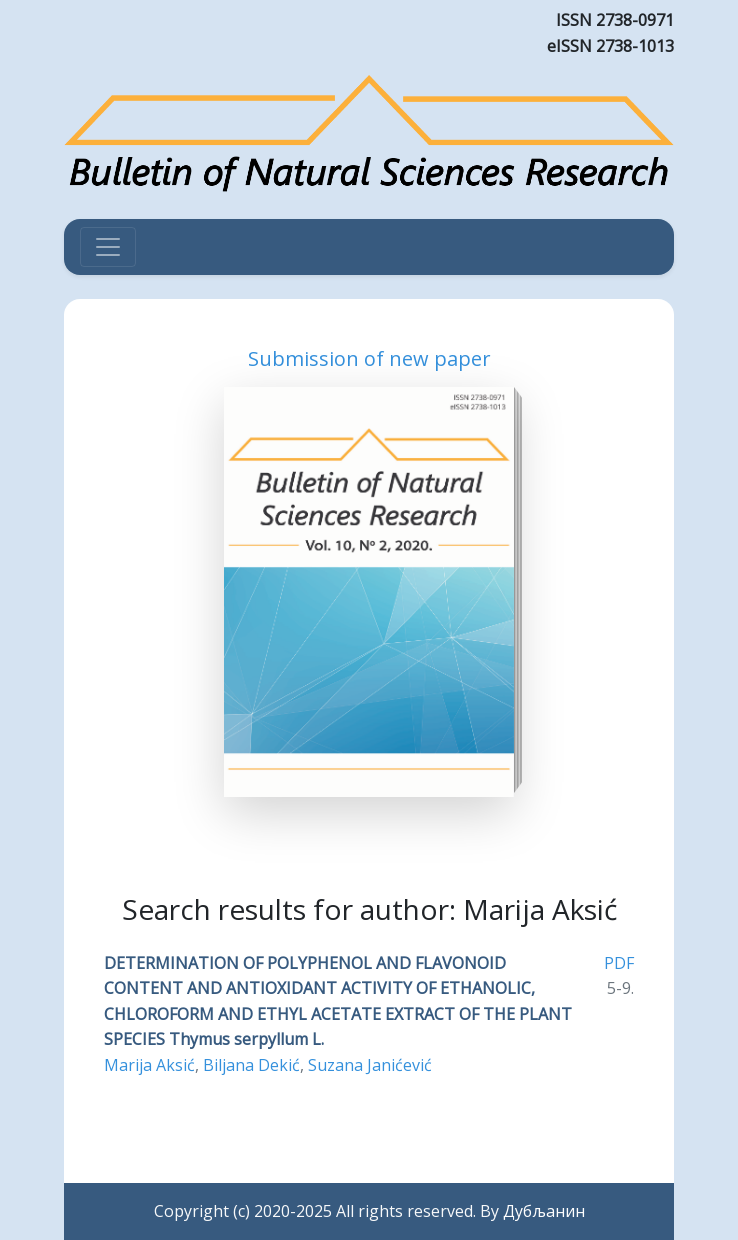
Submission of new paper (369, 358)
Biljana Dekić (251, 1065)
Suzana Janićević (370, 1065)
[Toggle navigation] (108, 247)
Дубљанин (544, 1211)
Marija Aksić (149, 1065)
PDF (619, 963)
